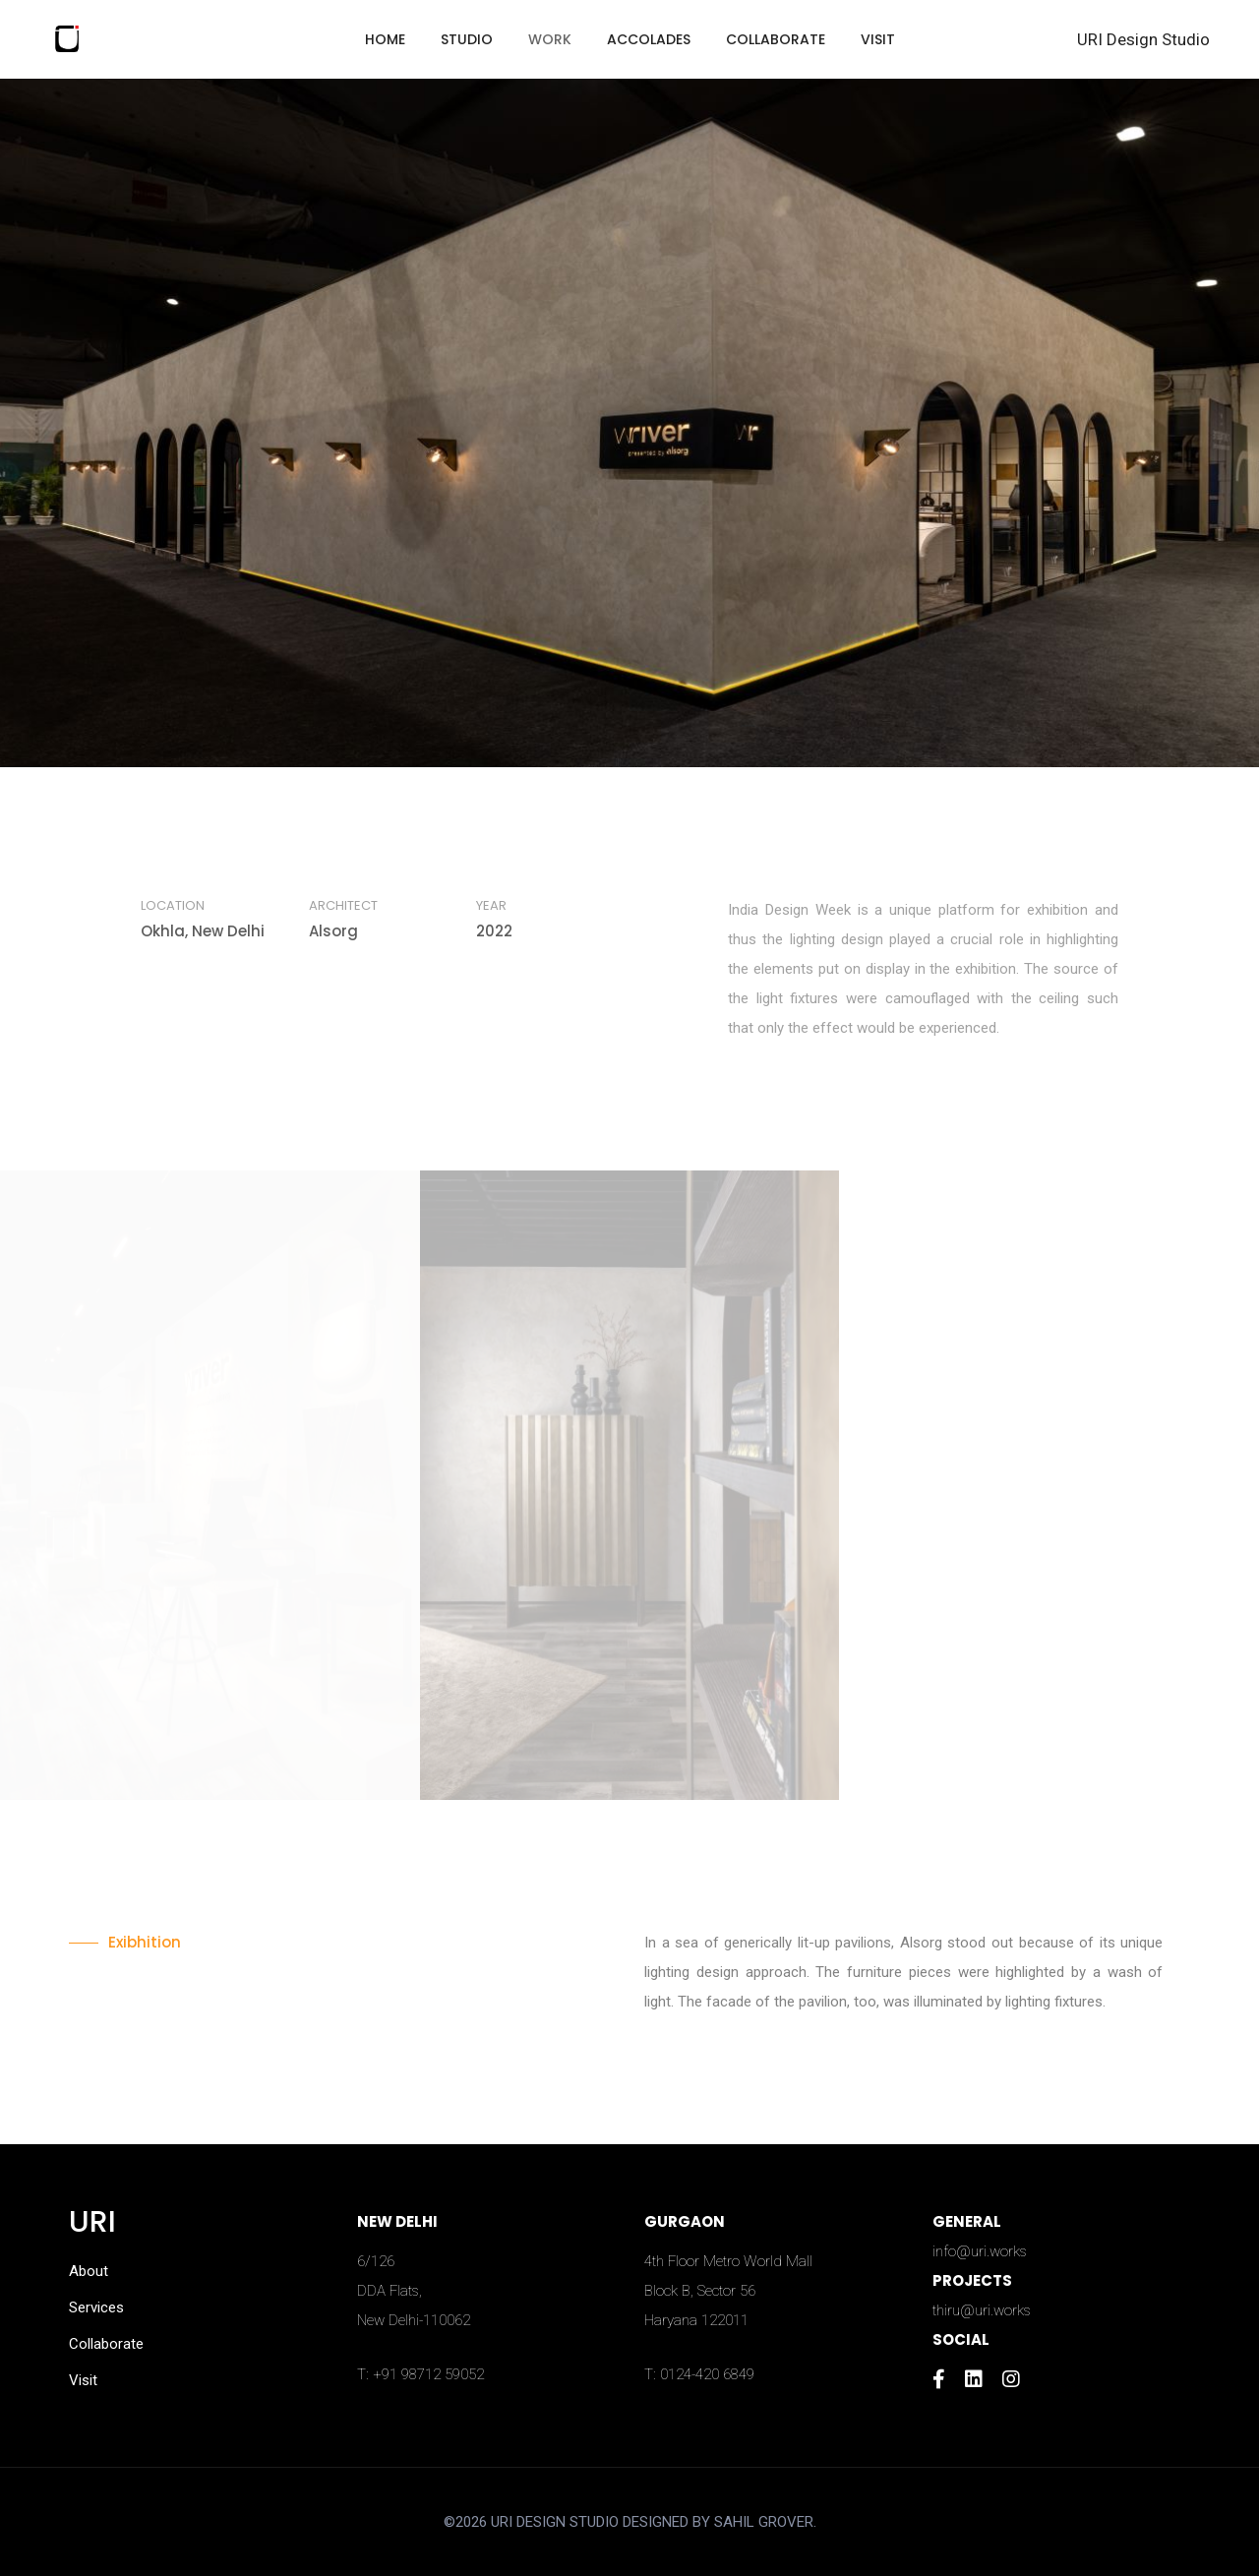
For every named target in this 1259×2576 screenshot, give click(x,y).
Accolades (648, 39)
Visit (878, 39)
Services (96, 2307)
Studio (467, 39)
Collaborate (775, 39)
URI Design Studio (1143, 39)
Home (385, 39)
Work (549, 39)
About (88, 2271)
